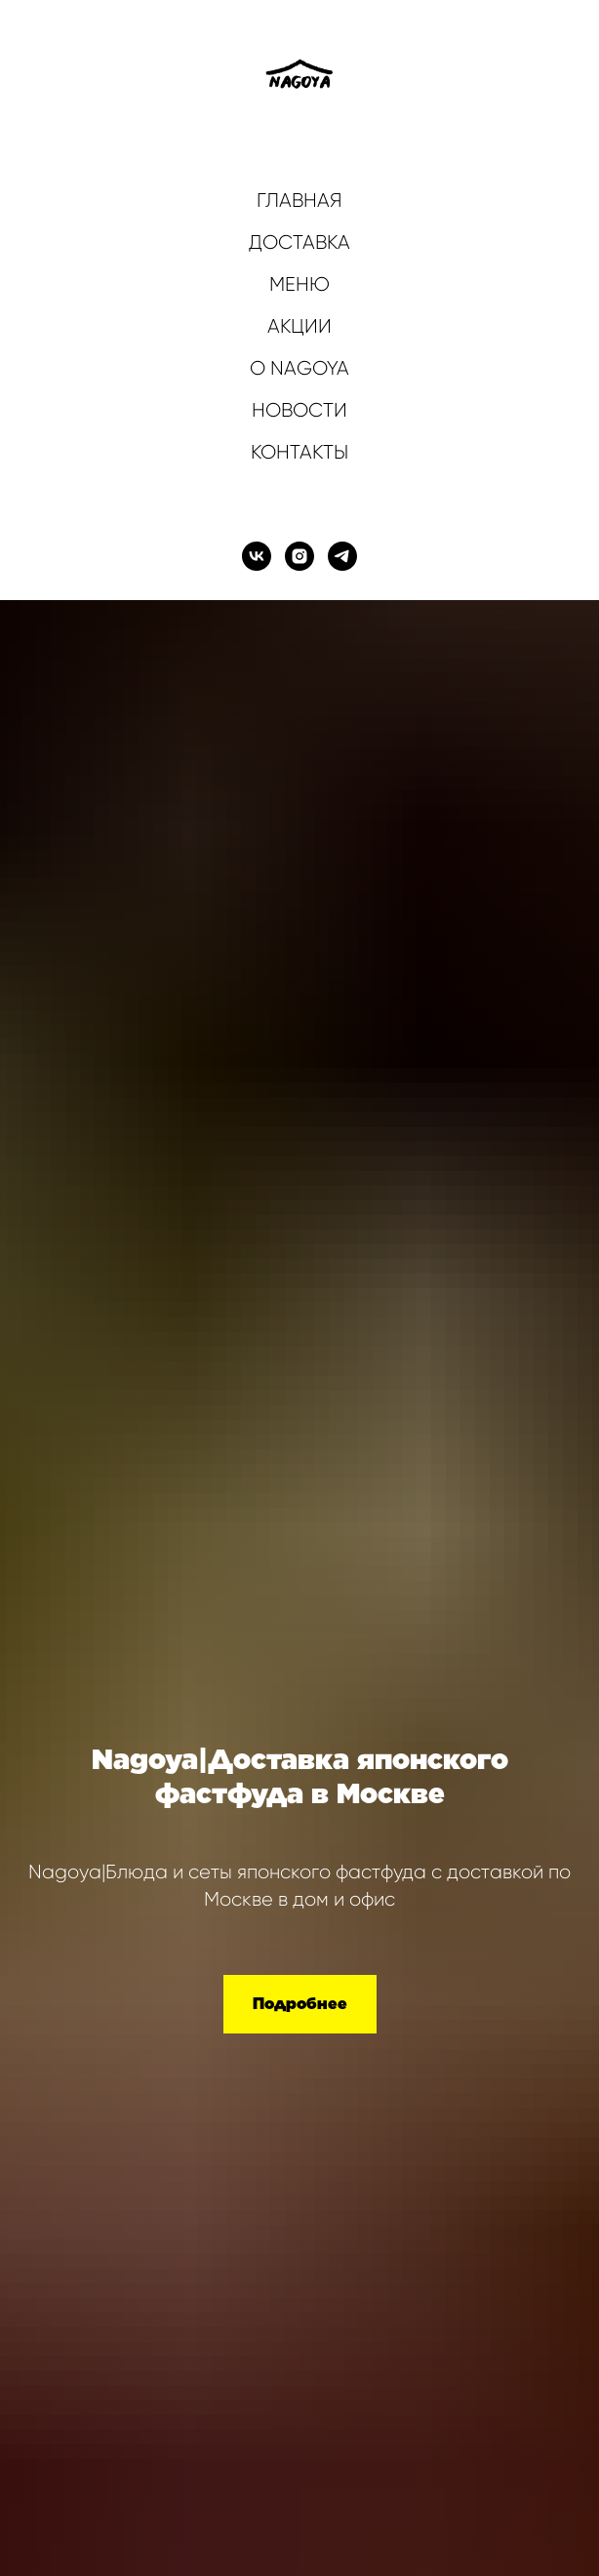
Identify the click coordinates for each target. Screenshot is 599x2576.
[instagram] (299, 556)
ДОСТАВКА (299, 242)
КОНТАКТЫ (299, 452)
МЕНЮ (299, 284)
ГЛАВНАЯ (299, 200)
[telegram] (342, 556)
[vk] (256, 556)
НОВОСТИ (299, 410)
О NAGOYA (299, 368)
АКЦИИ (299, 326)
